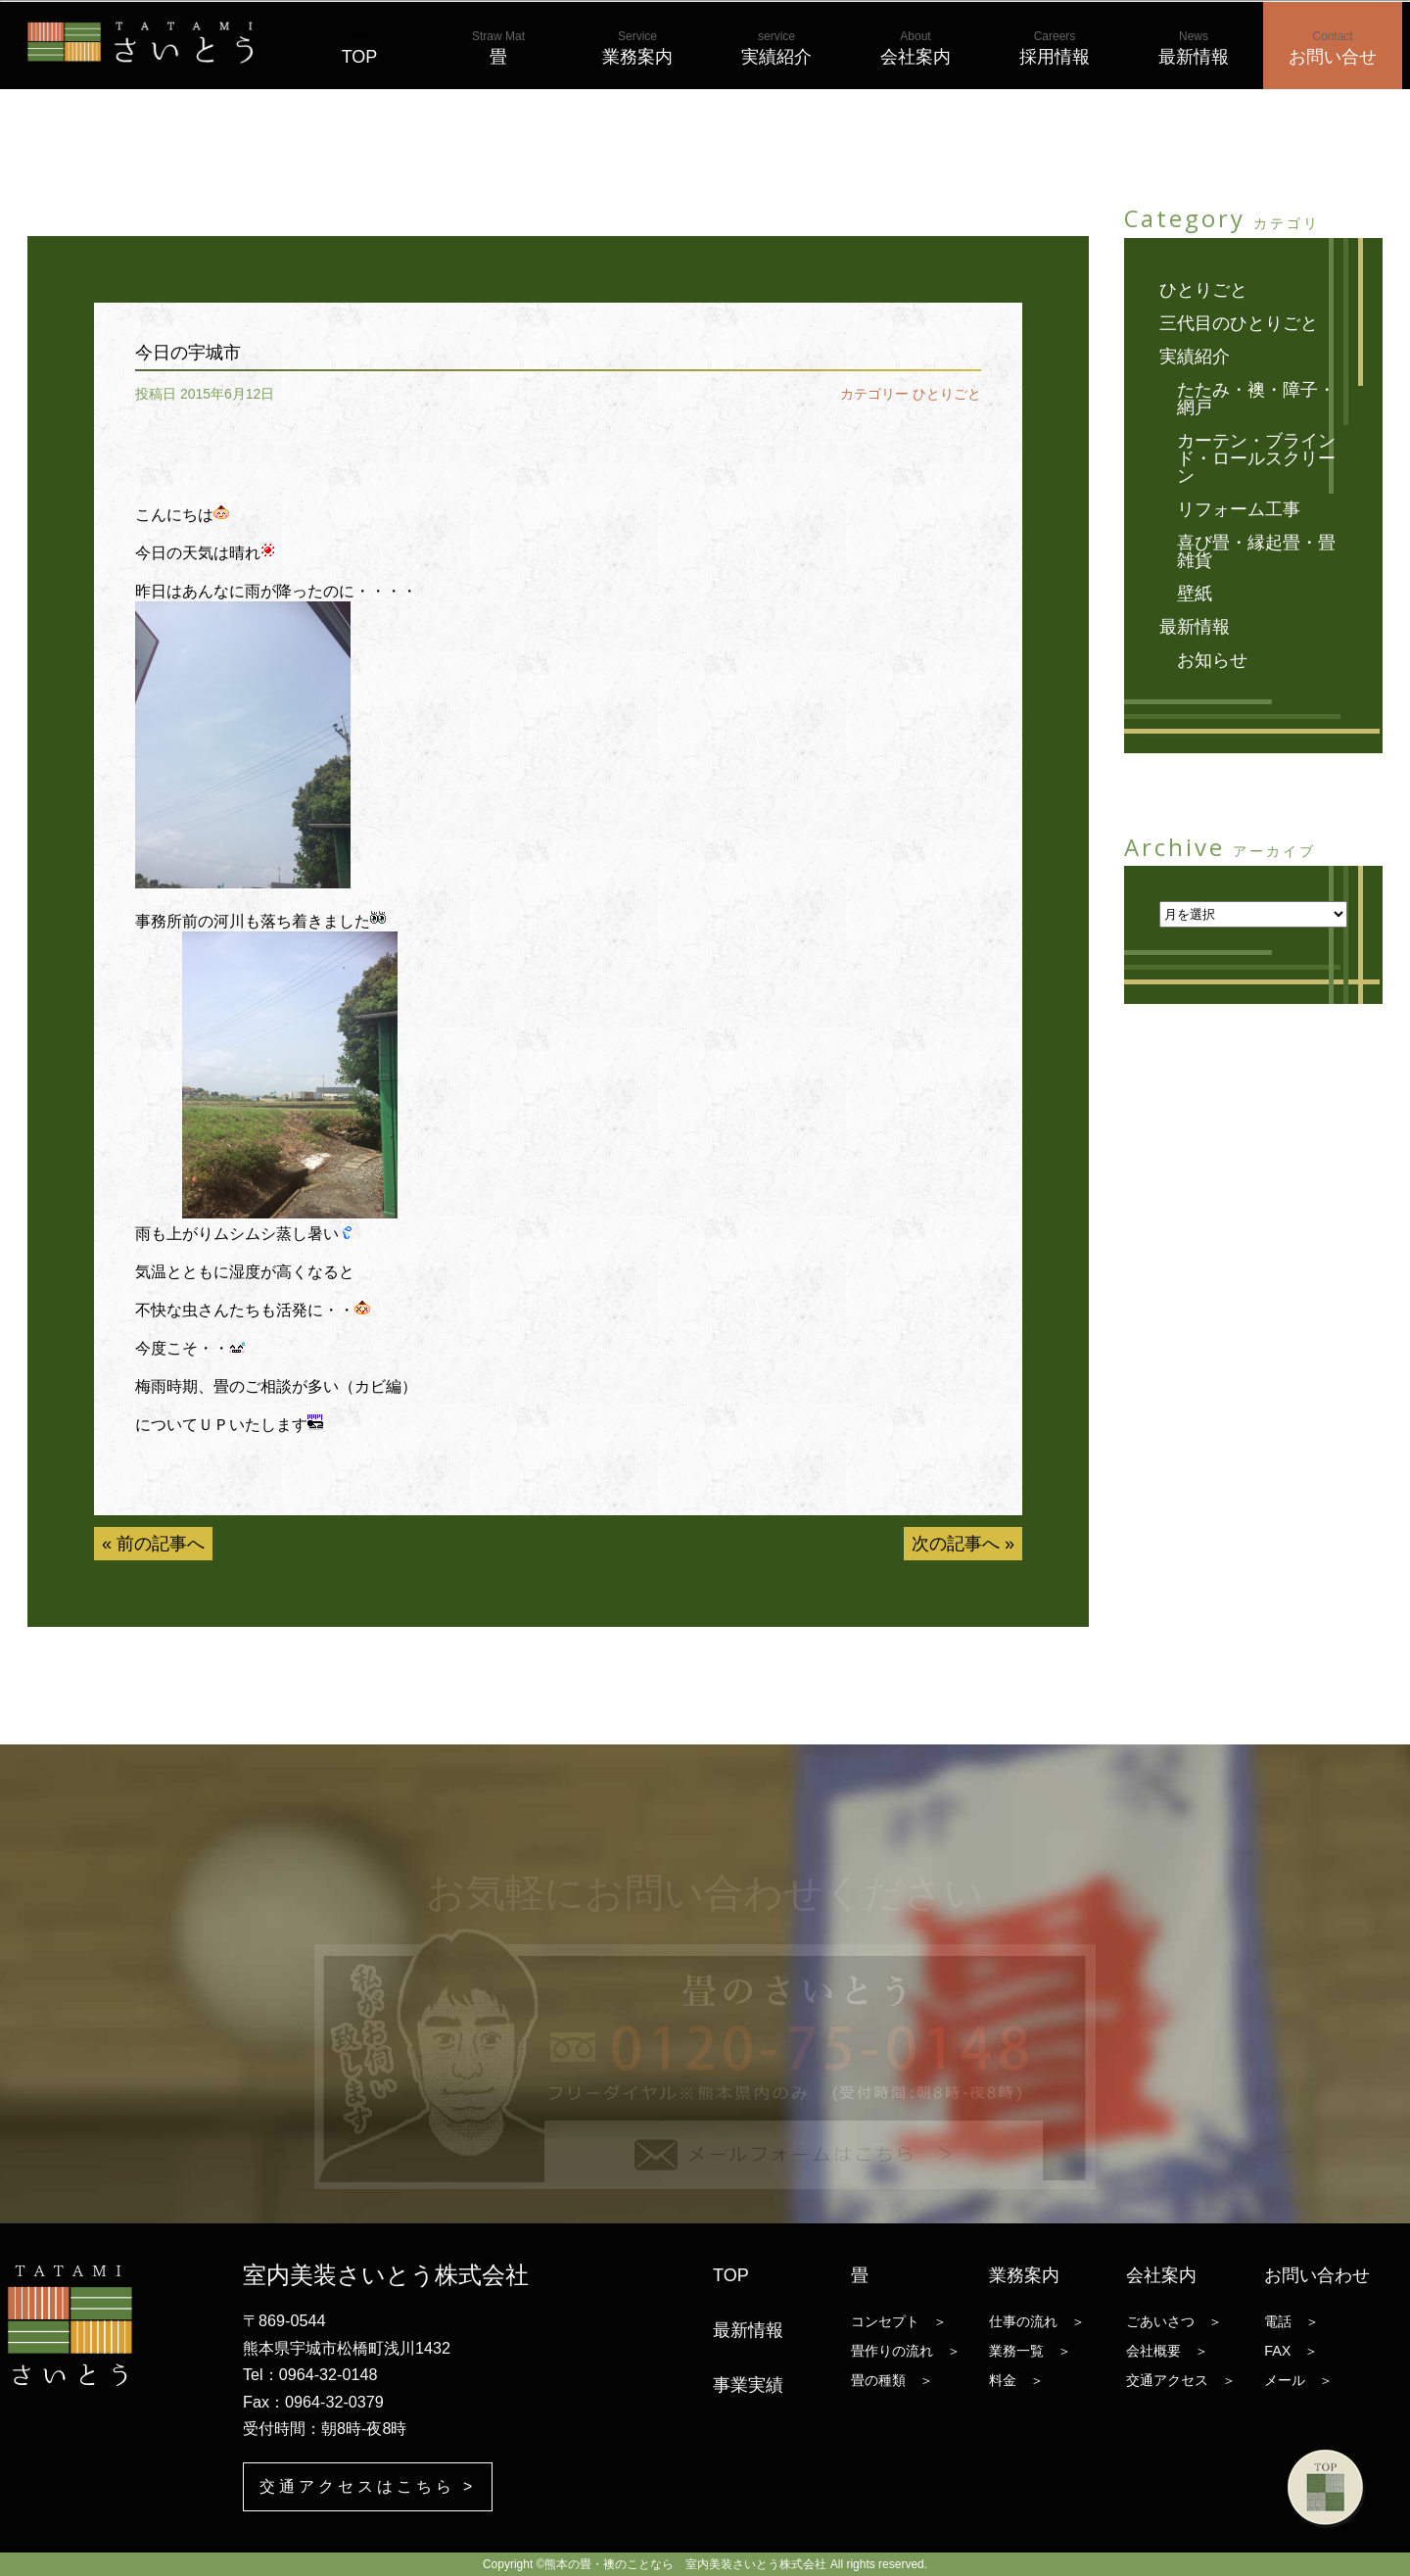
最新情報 (1193, 48)
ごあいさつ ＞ (1174, 2321)
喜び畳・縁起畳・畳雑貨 (1256, 551)
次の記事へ (956, 1543)
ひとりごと (947, 394)
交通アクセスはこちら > (367, 2486)
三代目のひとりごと (1238, 323)
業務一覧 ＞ (1030, 2351)
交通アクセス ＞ (1181, 2380)
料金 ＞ (1016, 2380)
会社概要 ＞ (1167, 2351)
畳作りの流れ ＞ (906, 2351)
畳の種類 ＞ (892, 2380)
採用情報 (1054, 48)
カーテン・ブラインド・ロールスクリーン (1256, 458)
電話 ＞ (1291, 2321)
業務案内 (637, 48)
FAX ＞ (1291, 2351)
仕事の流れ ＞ (1037, 2321)
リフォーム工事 (1238, 509)
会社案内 (915, 48)
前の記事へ (161, 1543)
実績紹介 (776, 48)
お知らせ (1212, 660)
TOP (360, 48)
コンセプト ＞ (899, 2321)
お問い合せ (1333, 48)
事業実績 (748, 2385)
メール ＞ (1298, 2380)
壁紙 (1194, 593)
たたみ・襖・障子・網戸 (1256, 398)
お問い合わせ (1317, 2275)
